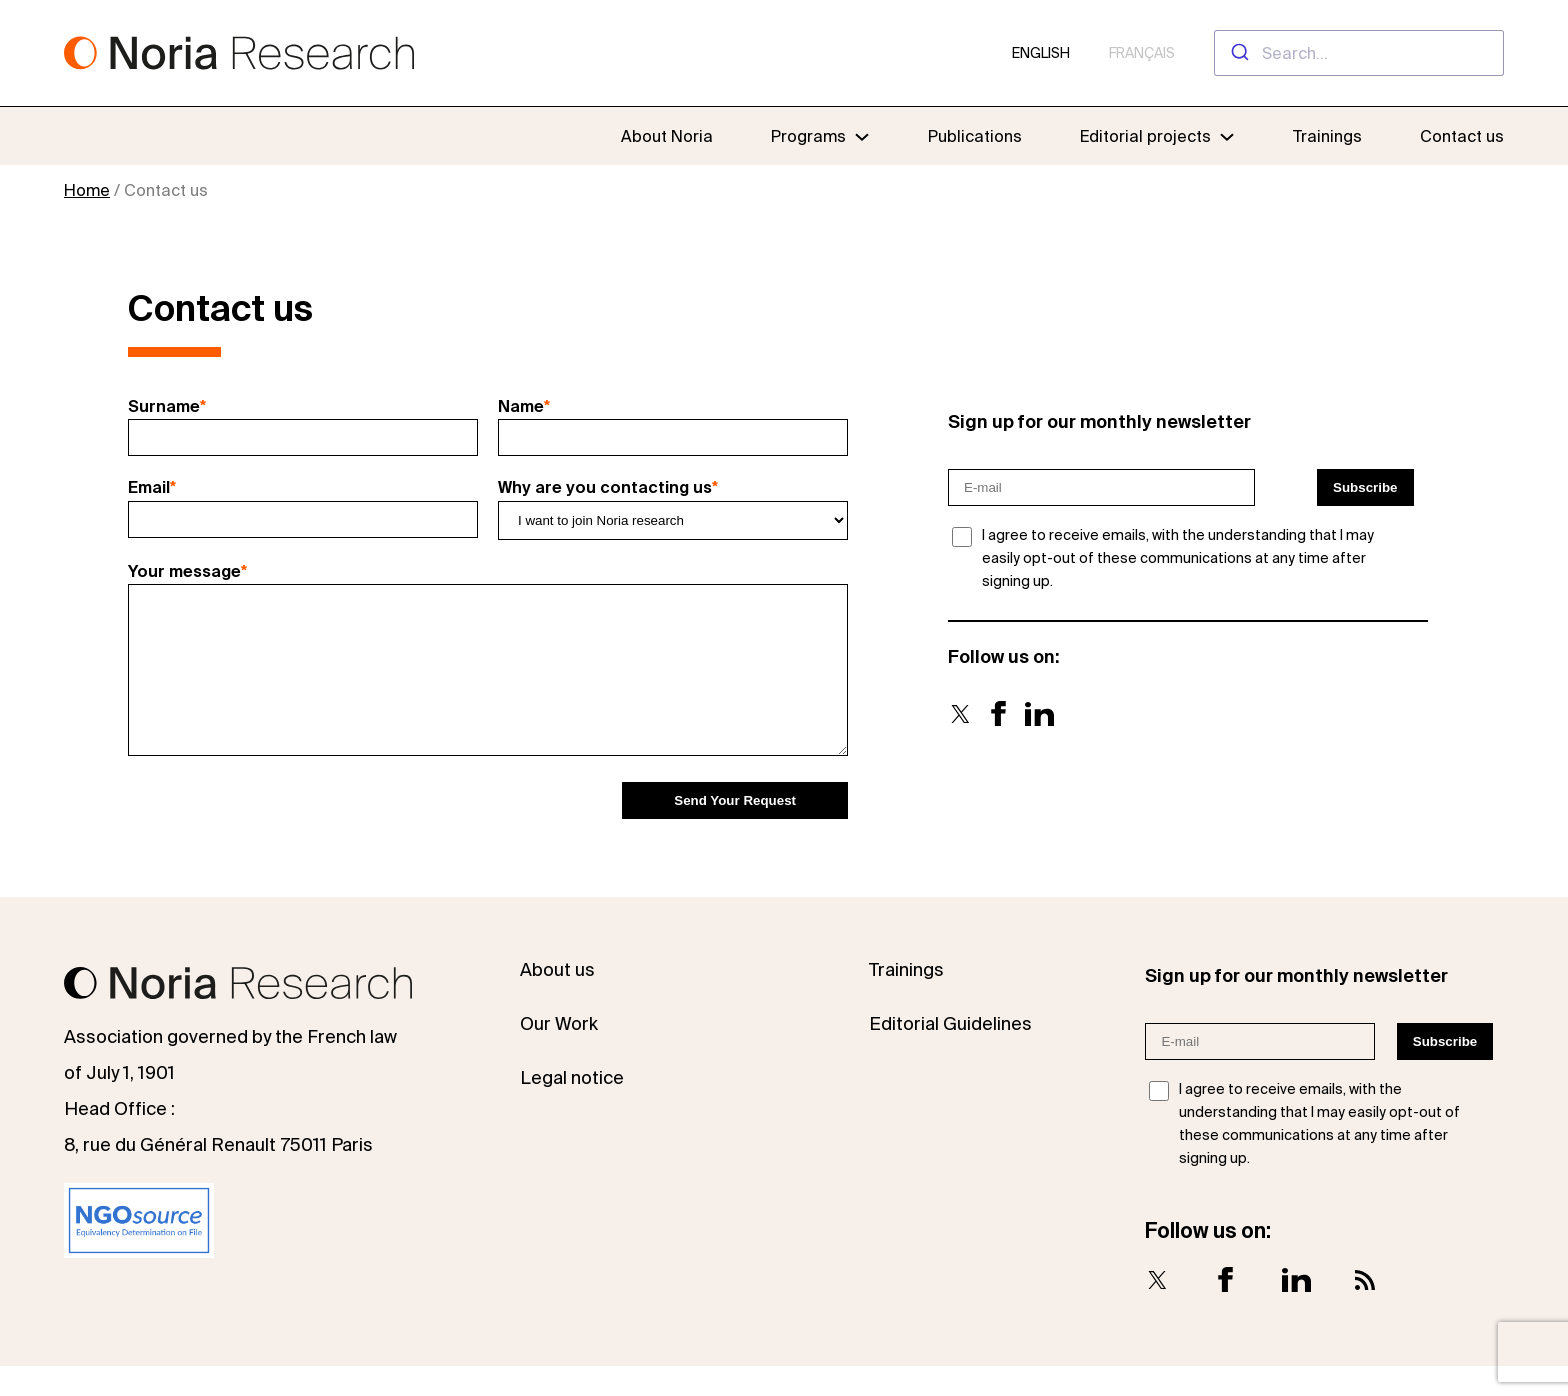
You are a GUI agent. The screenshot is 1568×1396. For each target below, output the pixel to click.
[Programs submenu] (820, 136)
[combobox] (1359, 53)
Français (1142, 53)
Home (87, 190)
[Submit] (1238, 53)
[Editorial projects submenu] (1227, 136)
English (1041, 53)
